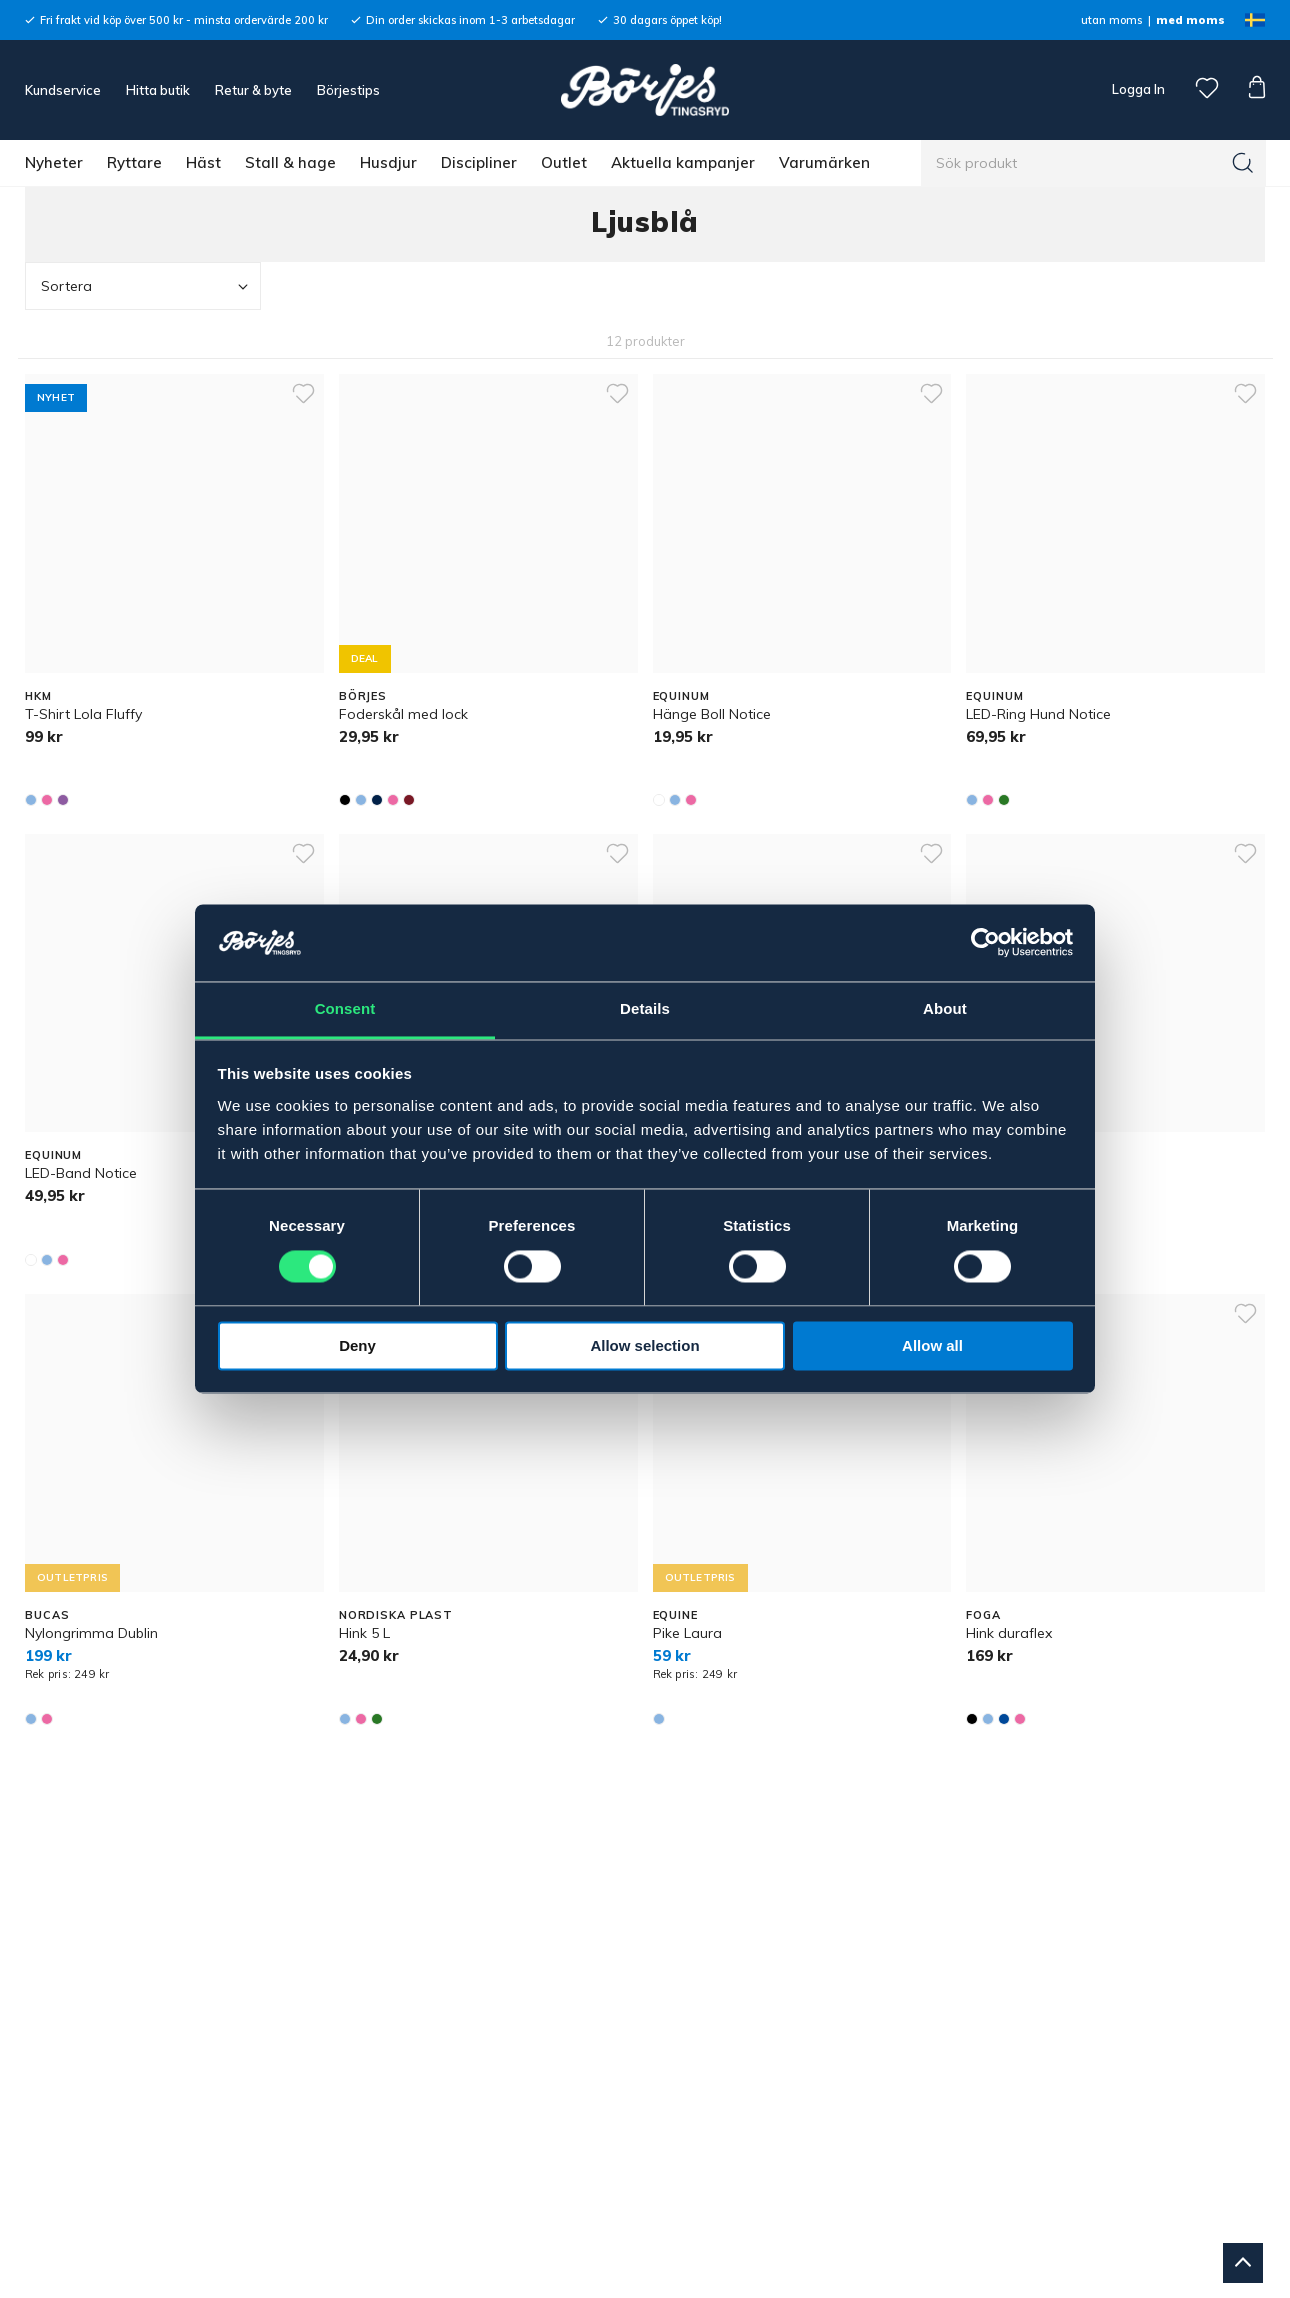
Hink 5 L (364, 1633)
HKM (38, 696)
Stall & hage (290, 162)
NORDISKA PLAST (396, 1615)
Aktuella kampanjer (683, 162)
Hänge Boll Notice (712, 714)
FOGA (983, 1615)
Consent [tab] (345, 1008)
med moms (1190, 20)
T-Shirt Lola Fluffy (83, 714)
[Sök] (1243, 163)
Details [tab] (645, 1008)
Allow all (932, 1345)
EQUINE (675, 1615)
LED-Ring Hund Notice (1038, 714)
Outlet (564, 162)
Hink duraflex (1009, 1633)
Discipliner (479, 162)
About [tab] (945, 1008)
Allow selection (644, 1345)
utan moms (1111, 20)
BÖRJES (363, 696)
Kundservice (63, 90)
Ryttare (134, 162)
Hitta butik (158, 90)
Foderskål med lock (403, 714)
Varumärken (824, 162)
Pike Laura (687, 1633)
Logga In (1137, 89)
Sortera (146, 286)
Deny (357, 1345)
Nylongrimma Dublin (91, 1633)
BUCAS (47, 1615)
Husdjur (388, 162)
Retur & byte (253, 90)
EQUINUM (681, 696)
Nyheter (54, 162)
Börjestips (348, 90)
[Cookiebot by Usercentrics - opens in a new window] (985, 943)
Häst (203, 162)
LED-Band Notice (81, 1173)
